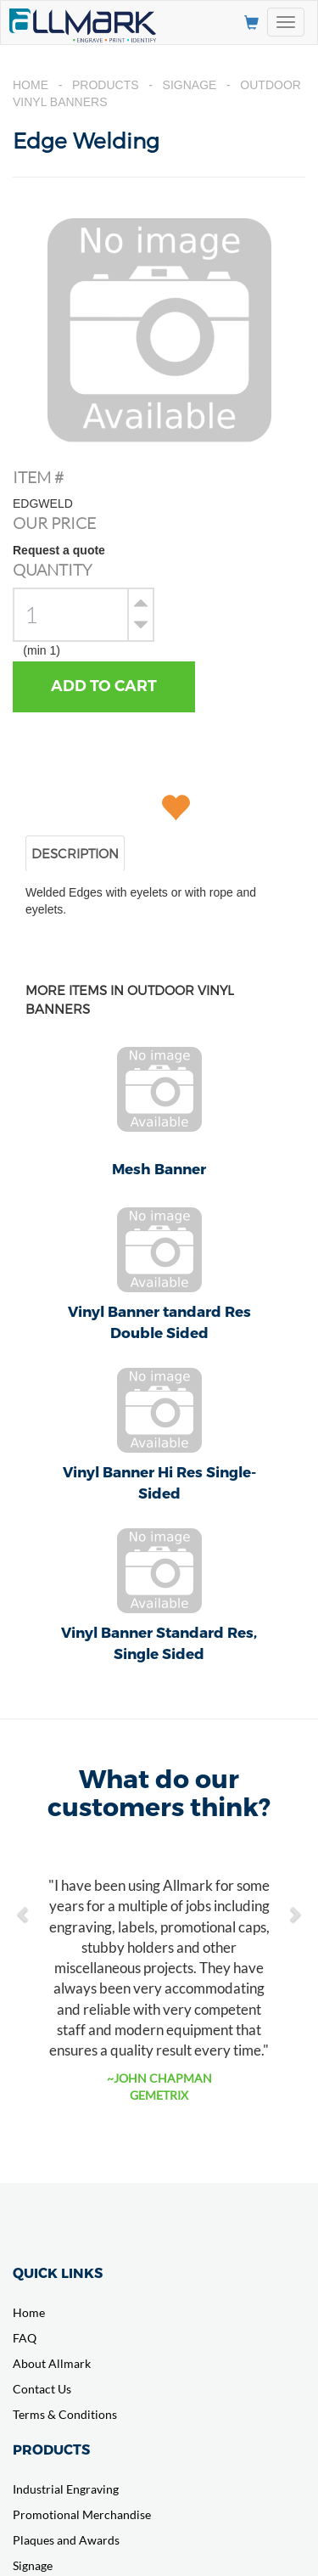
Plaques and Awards (66, 2540)
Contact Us (42, 2389)
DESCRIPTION (75, 853)
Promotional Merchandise (82, 2514)
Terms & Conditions (65, 2414)
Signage (190, 85)
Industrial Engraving (66, 2489)
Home (30, 85)
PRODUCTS (51, 2449)
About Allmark (52, 2363)
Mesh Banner (159, 1168)
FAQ (24, 2338)
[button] (23, 1905)
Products (105, 85)
